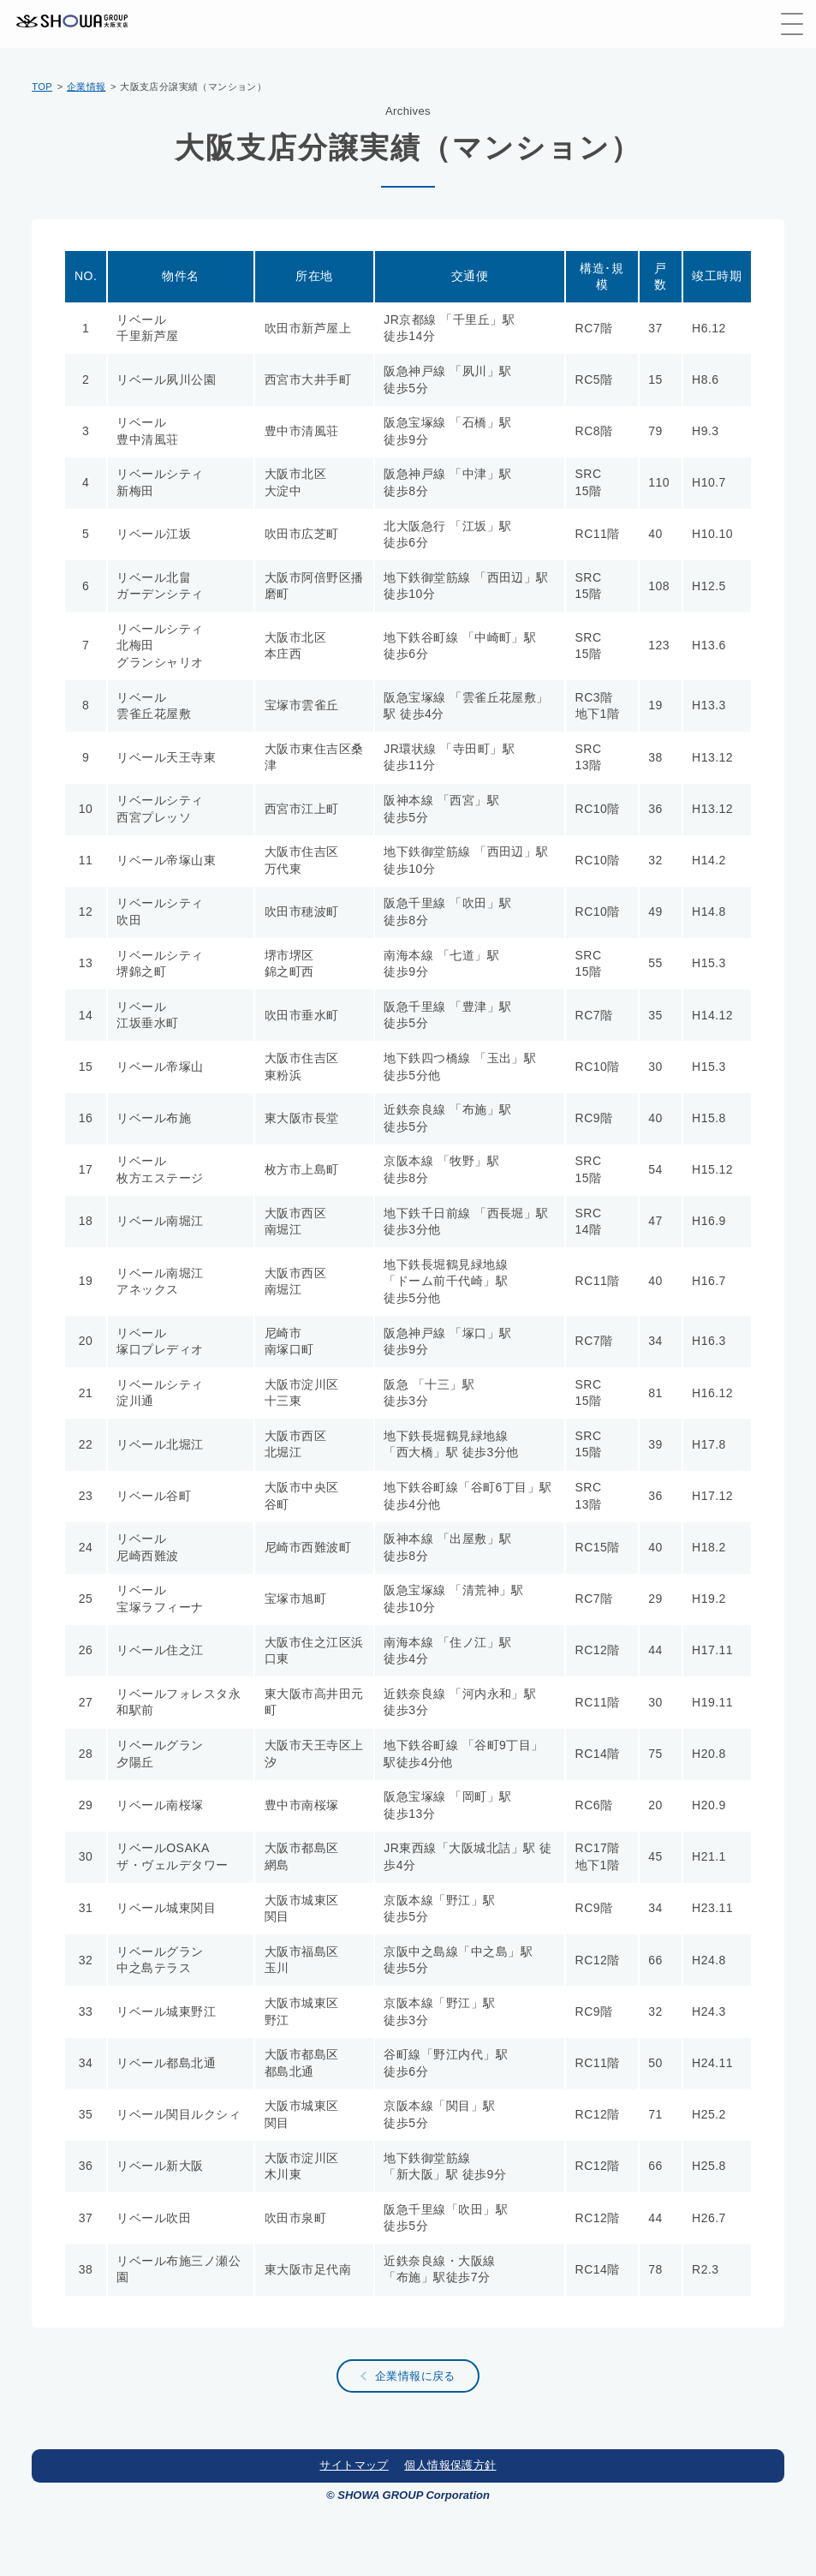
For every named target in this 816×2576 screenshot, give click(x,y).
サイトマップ (353, 2465)
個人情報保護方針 (450, 2465)
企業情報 (86, 86)
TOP (42, 86)
